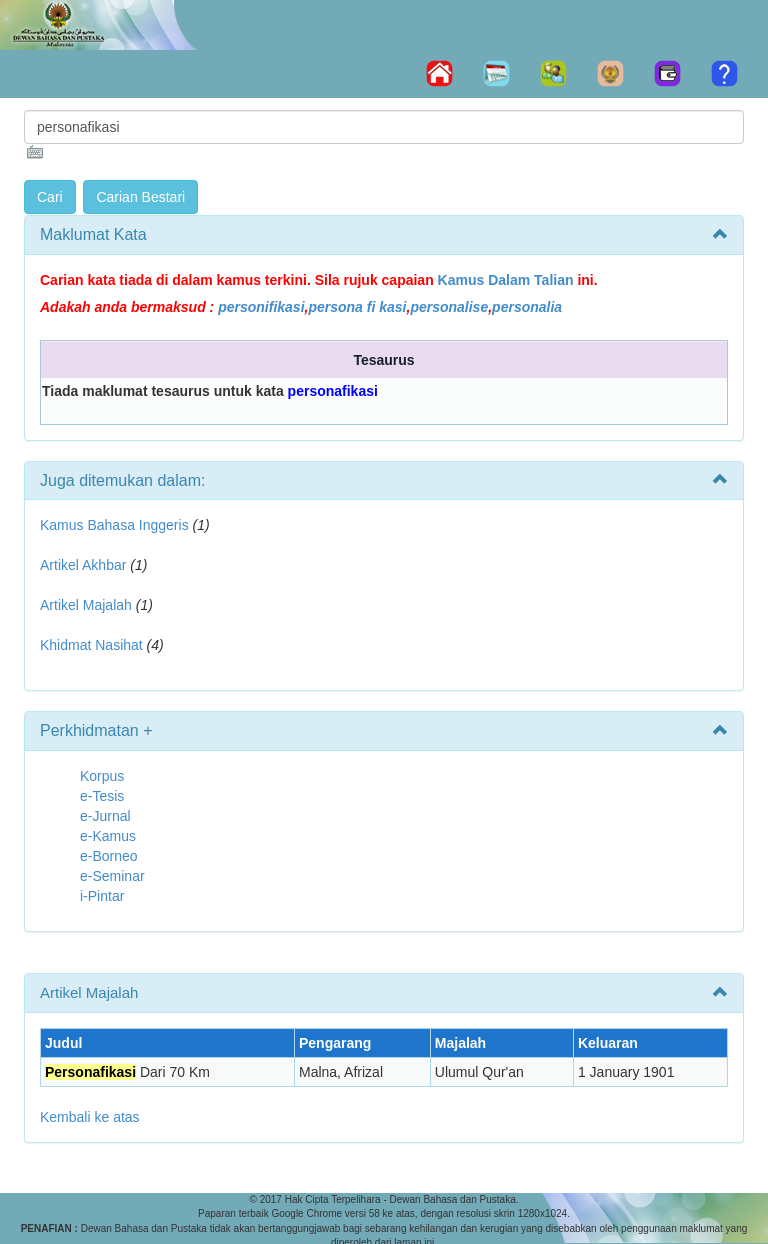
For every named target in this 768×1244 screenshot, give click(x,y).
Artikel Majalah (86, 605)
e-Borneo (109, 856)
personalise (449, 307)
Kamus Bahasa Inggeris (114, 525)
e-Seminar (112, 876)
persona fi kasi (357, 307)
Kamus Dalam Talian (506, 280)
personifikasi (261, 307)
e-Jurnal (105, 816)
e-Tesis (102, 796)
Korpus (102, 776)
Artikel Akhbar (83, 565)
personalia (527, 307)
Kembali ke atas (90, 1117)
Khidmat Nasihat (91, 645)
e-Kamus (108, 836)
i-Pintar (102, 896)
